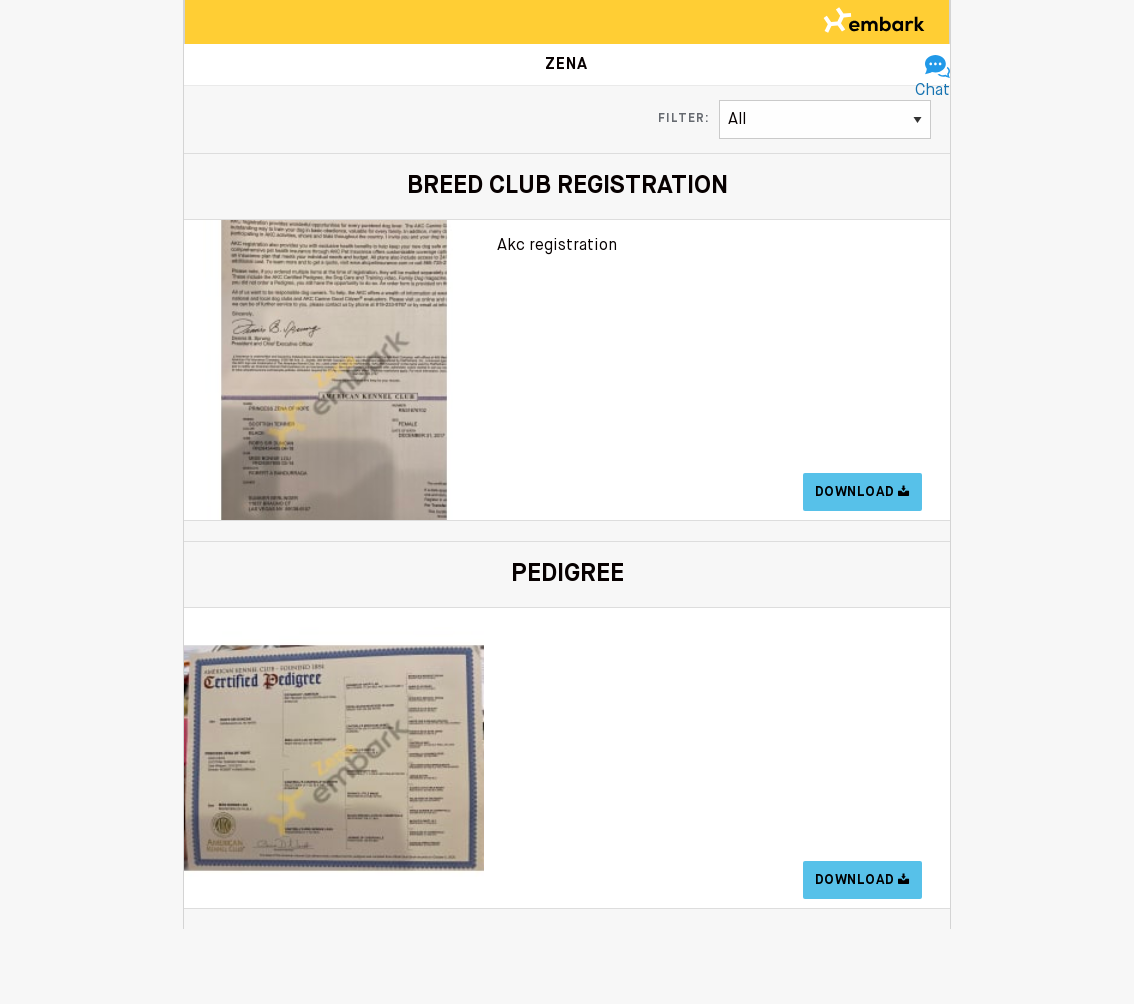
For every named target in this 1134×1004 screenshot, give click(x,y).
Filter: (683, 119)
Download (862, 492)
